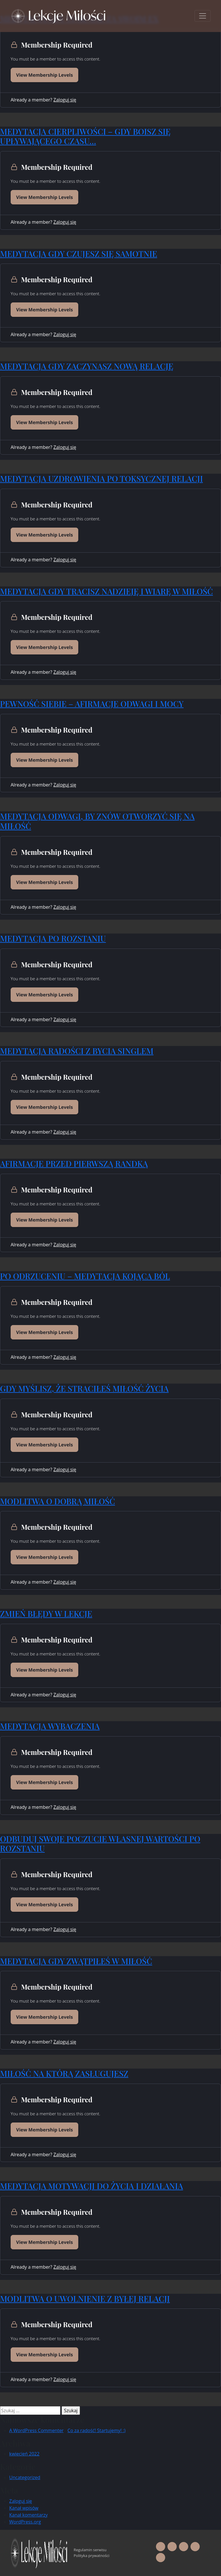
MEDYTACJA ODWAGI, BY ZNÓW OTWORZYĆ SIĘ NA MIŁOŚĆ (97, 821)
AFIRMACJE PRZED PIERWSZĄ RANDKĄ (74, 1163)
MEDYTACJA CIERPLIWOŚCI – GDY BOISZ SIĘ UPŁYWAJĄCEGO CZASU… (85, 136)
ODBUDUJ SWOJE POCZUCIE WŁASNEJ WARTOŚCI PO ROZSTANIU (100, 1843)
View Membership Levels (44, 75)
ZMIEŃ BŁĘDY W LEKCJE (46, 1613)
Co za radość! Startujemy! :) (96, 2430)
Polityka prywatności (91, 2555)
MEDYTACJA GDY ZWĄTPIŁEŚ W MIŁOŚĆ (76, 1961)
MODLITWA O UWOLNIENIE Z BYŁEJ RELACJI (85, 2298)
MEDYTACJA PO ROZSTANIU (53, 938)
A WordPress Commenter (36, 2430)
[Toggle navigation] (203, 16)
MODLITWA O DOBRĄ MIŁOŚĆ (57, 1501)
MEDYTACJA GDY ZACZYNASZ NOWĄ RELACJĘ (86, 366)
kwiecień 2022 (24, 2454)
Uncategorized (24, 2477)
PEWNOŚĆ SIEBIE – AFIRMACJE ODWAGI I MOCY (92, 703)
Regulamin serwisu (90, 2549)
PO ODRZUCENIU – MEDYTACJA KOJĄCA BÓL (85, 1276)
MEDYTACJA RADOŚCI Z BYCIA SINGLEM (76, 1050)
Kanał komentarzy (28, 2515)
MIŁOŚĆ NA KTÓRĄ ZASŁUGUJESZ (64, 2073)
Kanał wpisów (23, 2508)
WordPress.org (25, 2522)
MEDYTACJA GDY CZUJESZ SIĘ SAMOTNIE (78, 253)
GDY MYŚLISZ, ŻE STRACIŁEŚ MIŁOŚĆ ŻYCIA (84, 1388)
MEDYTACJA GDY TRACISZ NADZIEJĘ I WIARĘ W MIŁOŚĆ (106, 591)
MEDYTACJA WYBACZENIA (50, 1726)
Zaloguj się (65, 100)
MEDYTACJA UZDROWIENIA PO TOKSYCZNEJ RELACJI (101, 478)
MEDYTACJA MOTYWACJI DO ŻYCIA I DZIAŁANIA (91, 2185)
